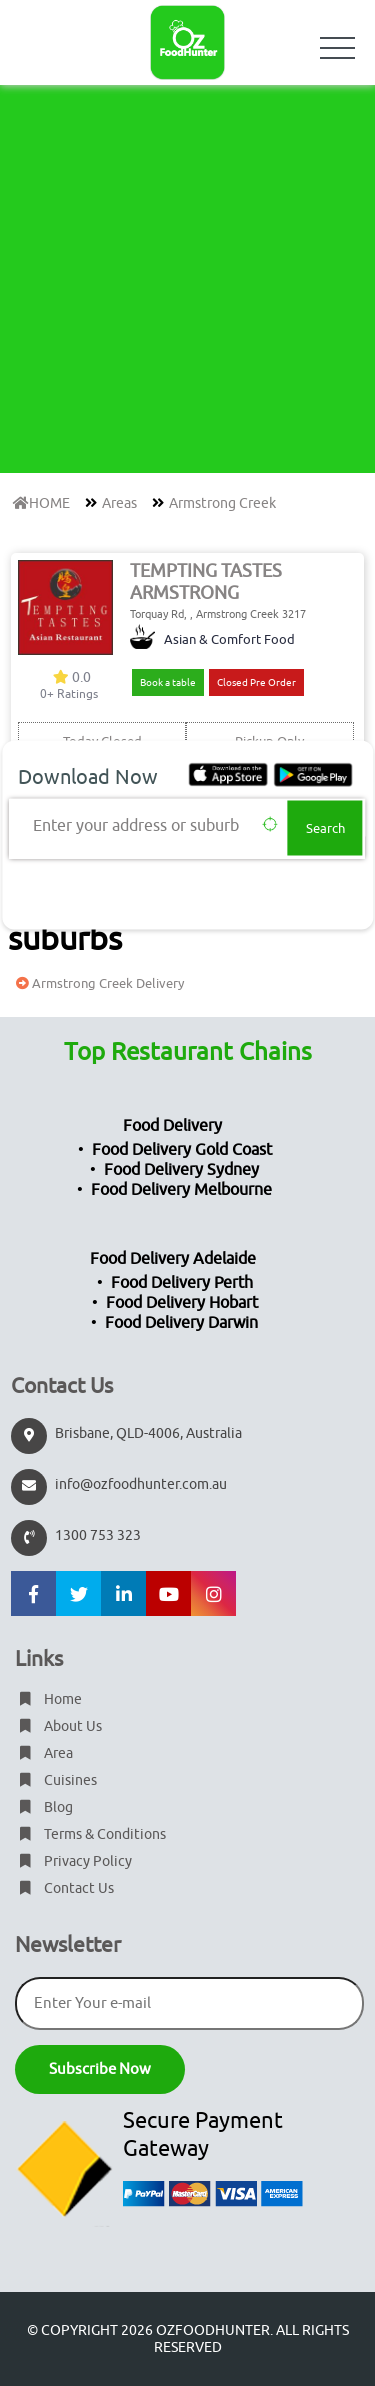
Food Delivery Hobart (182, 1303)
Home (48, 1699)
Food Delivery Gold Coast (182, 1150)
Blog (44, 1807)
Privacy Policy (73, 1861)
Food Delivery (172, 1126)
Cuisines (56, 1780)
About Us (58, 1726)
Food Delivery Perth (182, 1283)
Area (44, 1753)
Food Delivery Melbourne (181, 1190)
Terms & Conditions (90, 1834)
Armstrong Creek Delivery (97, 983)
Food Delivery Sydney (181, 1170)
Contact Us (64, 1888)
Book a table (168, 682)
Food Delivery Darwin (181, 1323)
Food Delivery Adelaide (173, 1259)
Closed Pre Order (256, 682)
